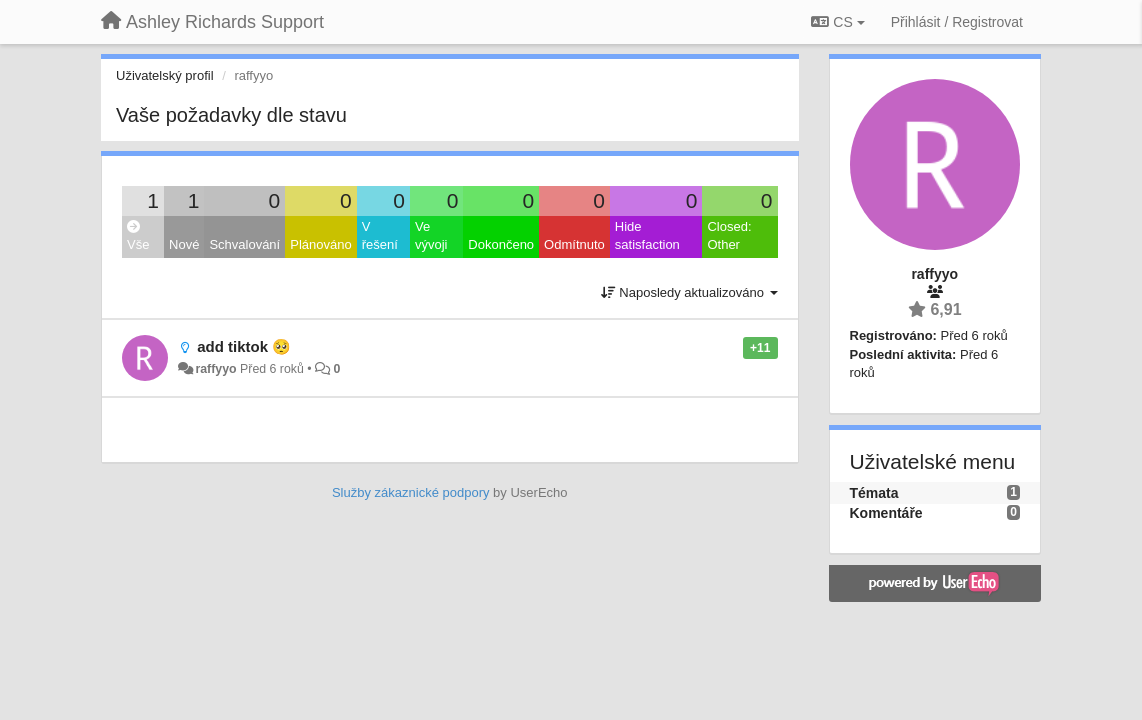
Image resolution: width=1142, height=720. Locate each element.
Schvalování (244, 244)
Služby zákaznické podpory (411, 492)
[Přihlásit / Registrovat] (957, 22)
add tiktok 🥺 (244, 346)
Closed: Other (729, 236)
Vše (138, 236)
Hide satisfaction (647, 236)
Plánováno (320, 244)
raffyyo (215, 369)
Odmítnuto (574, 244)
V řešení (380, 236)
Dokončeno (501, 244)
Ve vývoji (431, 236)
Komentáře (886, 513)
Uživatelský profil (165, 75)
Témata (874, 493)
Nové (184, 244)
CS (837, 22)
